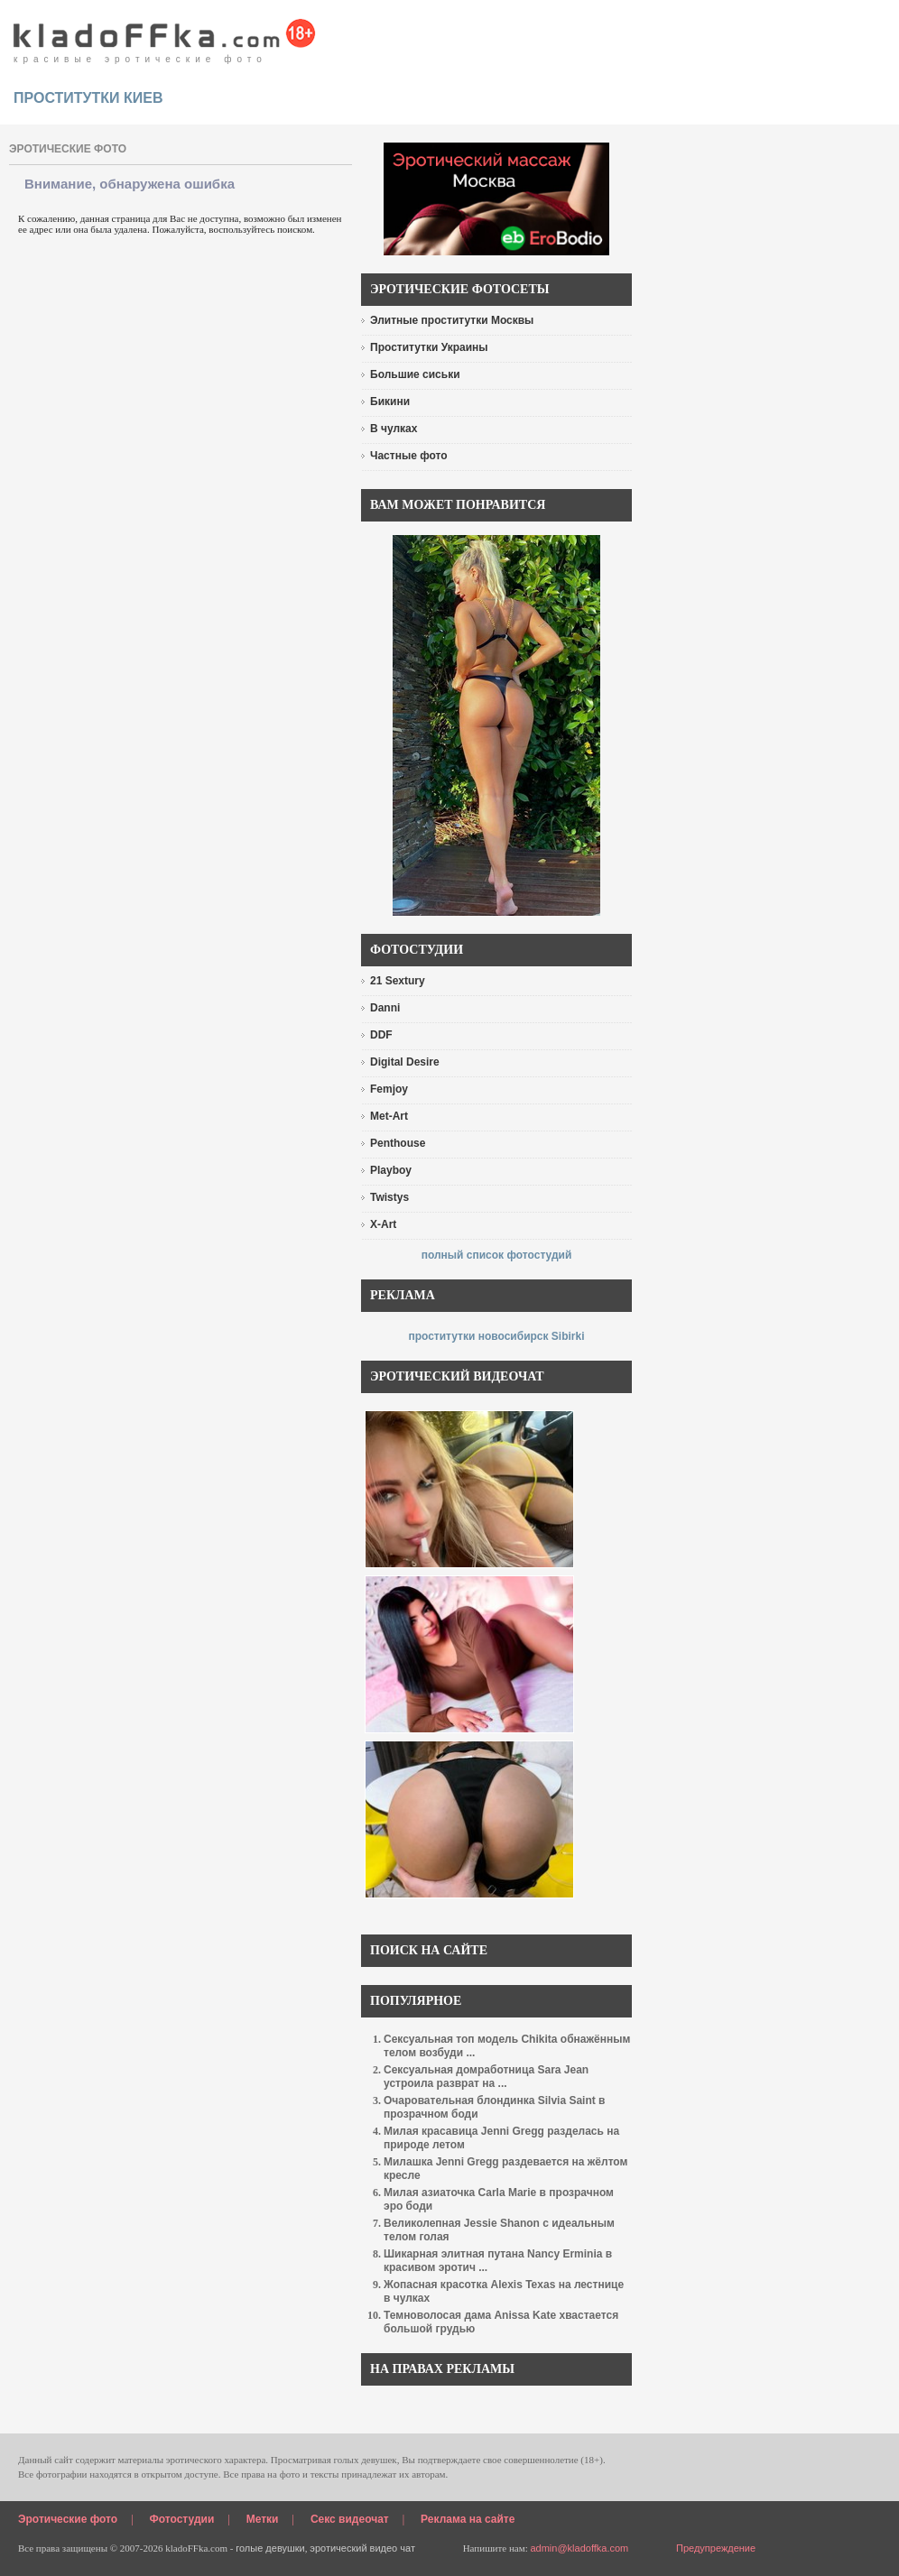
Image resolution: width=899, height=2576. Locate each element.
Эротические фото (67, 2519)
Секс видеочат (349, 2519)
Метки (262, 2519)
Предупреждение (715, 2548)
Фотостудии (182, 2519)
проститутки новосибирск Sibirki (496, 1336)
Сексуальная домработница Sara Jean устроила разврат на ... (486, 2077)
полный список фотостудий (497, 1255)
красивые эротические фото (165, 36)
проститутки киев (88, 98)
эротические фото (67, 149)
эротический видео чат (362, 2548)
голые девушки (270, 2548)
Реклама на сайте (467, 2519)
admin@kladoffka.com (579, 2548)
